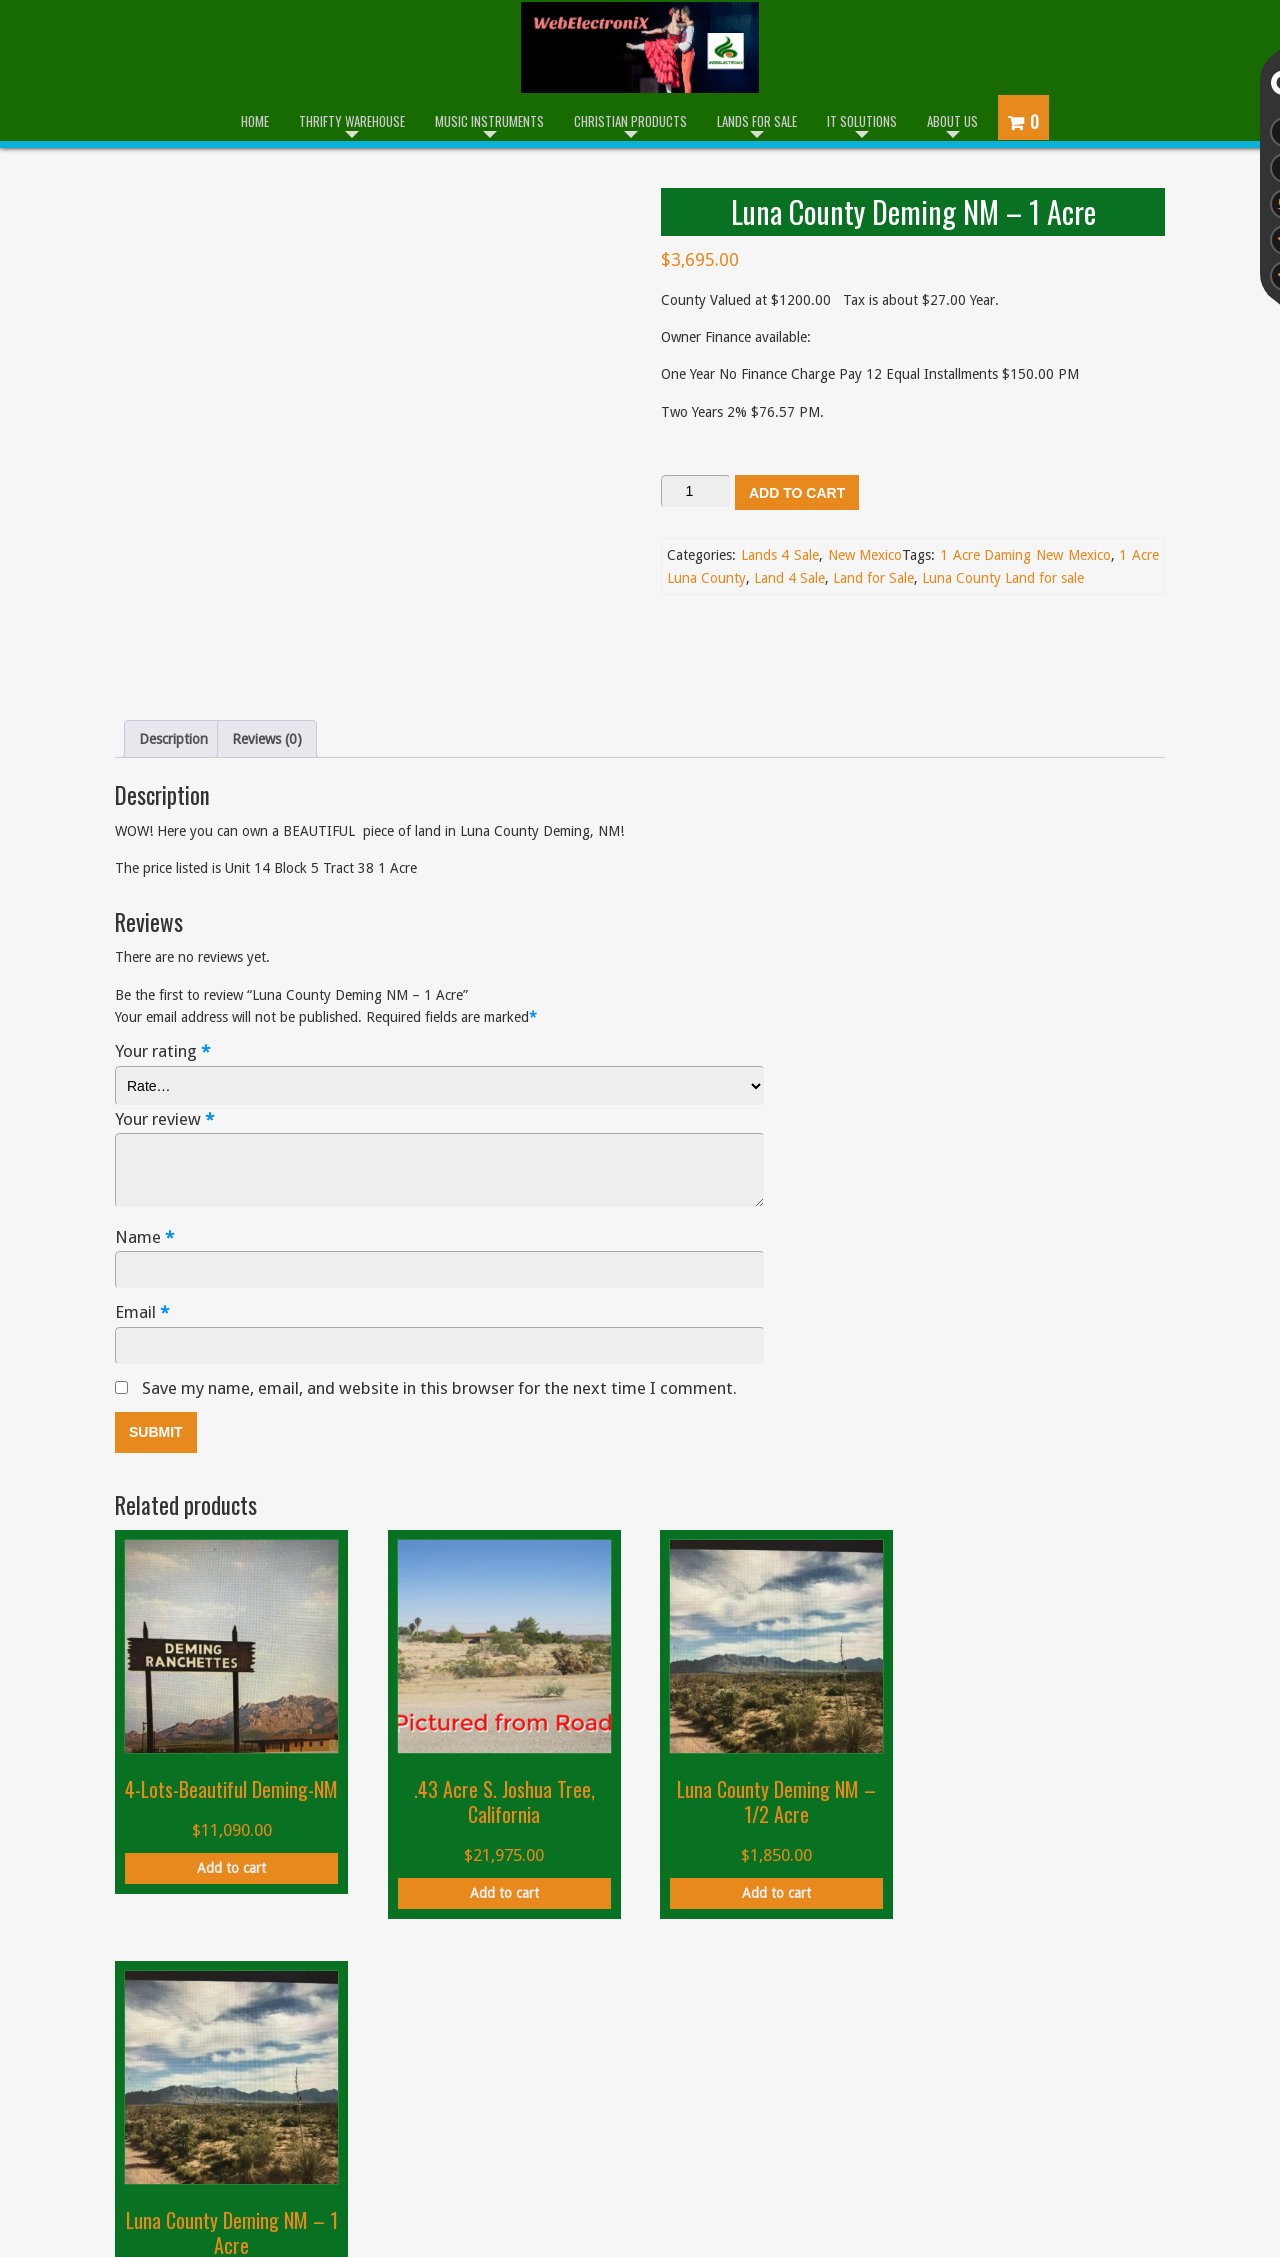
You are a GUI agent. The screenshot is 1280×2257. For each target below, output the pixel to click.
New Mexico (865, 555)
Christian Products (630, 121)
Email (142, 1216)
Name (144, 1140)
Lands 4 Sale (780, 555)
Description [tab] (173, 642)
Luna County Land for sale (1003, 578)
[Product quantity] (696, 491)
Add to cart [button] (230, 1795)
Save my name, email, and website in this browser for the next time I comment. (439, 1291)
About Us (952, 121)
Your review (164, 1022)
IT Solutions (862, 121)
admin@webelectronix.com (1006, 2100)
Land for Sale (873, 578)
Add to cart (797, 493)
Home (255, 121)
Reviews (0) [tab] (267, 642)
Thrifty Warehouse (352, 121)
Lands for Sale (757, 121)
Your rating (162, 955)
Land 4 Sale (789, 578)
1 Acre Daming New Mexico (1025, 555)
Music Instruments (489, 121)
